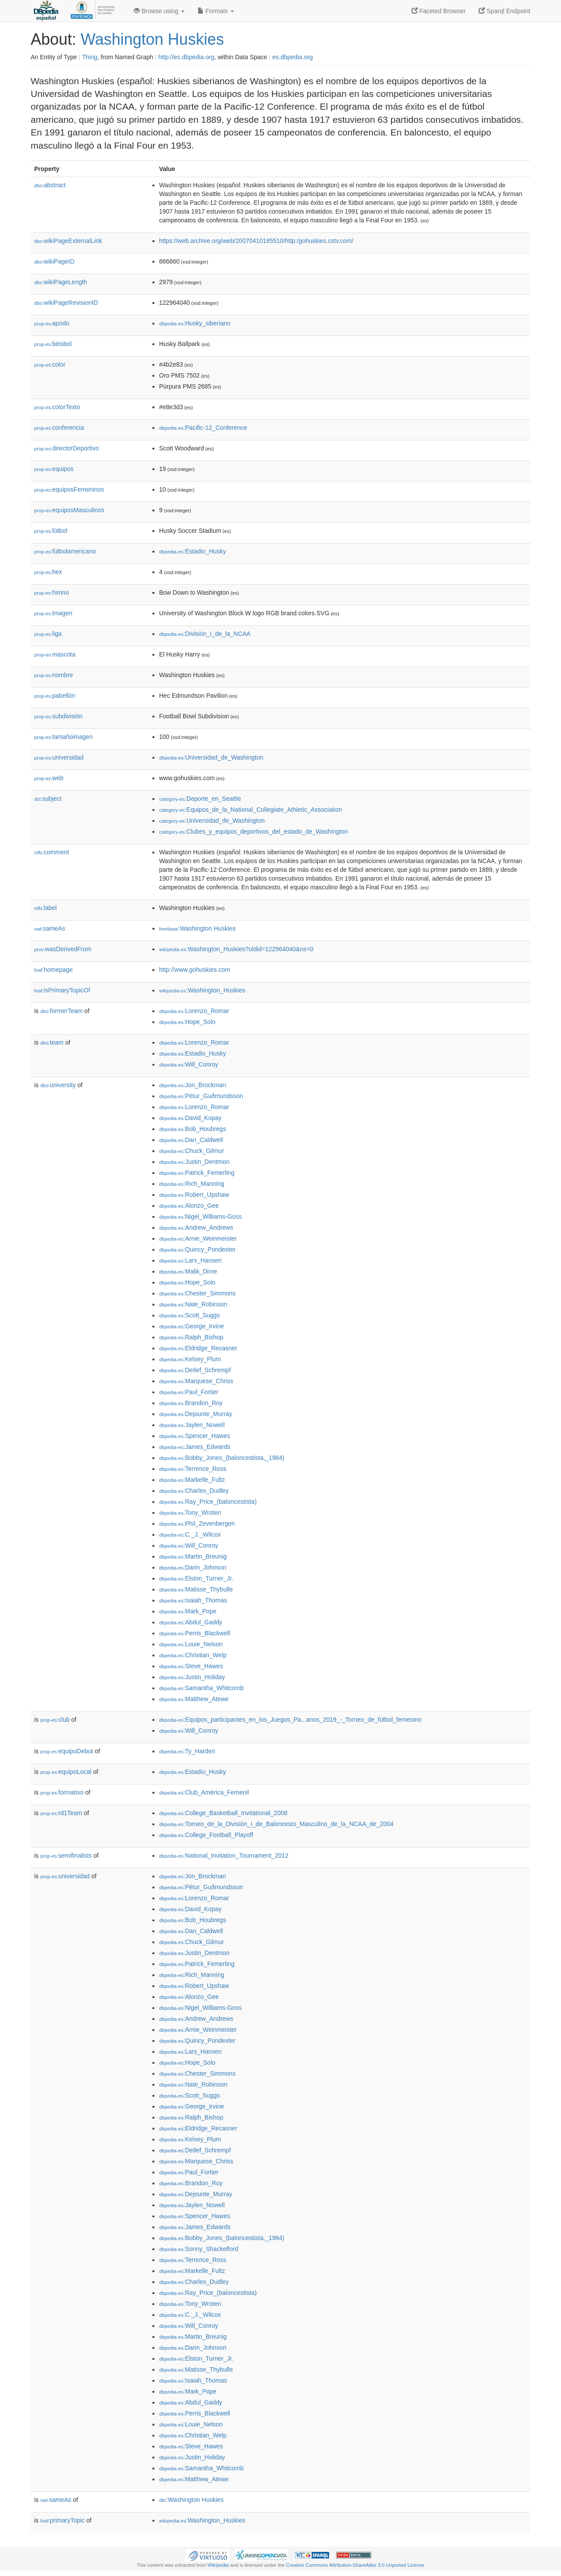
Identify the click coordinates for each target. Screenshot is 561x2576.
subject (47, 798)
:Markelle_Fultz (192, 1479)
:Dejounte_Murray (195, 1413)
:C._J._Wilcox (190, 1534)
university (58, 1084)
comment (51, 852)
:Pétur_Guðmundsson (201, 1095)
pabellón (54, 695)
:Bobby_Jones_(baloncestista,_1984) (221, 1457)
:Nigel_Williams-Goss (200, 1216)
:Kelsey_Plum (190, 1359)
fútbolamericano (65, 551)
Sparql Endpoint (504, 10)
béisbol (52, 343)
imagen (53, 613)
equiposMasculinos (69, 510)
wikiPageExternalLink (68, 240)
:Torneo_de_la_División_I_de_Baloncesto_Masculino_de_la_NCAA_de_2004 (276, 1823)
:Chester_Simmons (197, 1293)
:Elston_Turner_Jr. (196, 1578)
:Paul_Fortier (189, 1391)
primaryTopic (62, 2520)
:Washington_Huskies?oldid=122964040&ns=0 (236, 949)
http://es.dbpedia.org (186, 57)
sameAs (49, 928)
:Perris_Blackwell (194, 1633)
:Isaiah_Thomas (193, 1600)
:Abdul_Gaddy (190, 1622)
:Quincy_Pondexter (197, 1249)
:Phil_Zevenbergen (197, 1523)
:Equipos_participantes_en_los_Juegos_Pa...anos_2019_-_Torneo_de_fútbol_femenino (290, 1719)
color (49, 364)
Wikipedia (218, 2565)
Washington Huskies (152, 39)
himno (51, 592)
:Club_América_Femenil (204, 1792)
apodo (51, 323)
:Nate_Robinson (193, 1304)
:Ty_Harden (187, 1751)
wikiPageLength (60, 281)
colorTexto (57, 406)
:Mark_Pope (188, 1611)
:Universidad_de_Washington (211, 757)
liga (48, 633)
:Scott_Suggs (189, 1315)
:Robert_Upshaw (194, 1194)
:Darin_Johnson (192, 1567)
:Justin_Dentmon (194, 1161)
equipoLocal (66, 1771)
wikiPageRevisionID (66, 302)
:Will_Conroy (188, 1064)
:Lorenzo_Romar (194, 1010)
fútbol (50, 530)
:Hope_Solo (187, 1021)
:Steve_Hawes (191, 1666)
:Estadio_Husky (192, 551)
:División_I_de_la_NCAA (205, 633)
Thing (89, 57)
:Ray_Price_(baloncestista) (208, 1501)
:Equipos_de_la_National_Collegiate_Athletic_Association (250, 809)
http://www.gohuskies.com (194, 969)
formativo (62, 1792)
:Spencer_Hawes (194, 1435)
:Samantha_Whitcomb (201, 1687)
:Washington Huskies (197, 928)
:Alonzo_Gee (189, 1205)
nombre (53, 674)
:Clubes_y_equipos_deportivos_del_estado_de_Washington (253, 831)
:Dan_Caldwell (191, 1139)
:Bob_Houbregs (192, 1128)
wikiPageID (54, 261)
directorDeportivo (66, 448)
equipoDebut (66, 1751)
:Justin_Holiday (192, 1676)
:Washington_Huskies (202, 990)
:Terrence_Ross (192, 1468)
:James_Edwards (195, 1446)
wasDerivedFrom (63, 949)
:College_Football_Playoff (206, 1834)
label (45, 907)
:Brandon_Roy (191, 1402)
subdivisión (58, 716)
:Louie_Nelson (191, 1644)
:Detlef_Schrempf (195, 1370)
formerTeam (61, 1010)
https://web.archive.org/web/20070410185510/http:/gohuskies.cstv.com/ (256, 240)
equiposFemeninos (69, 489)
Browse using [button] (159, 10)
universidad (59, 757)
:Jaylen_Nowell (192, 1424)
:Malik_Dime (188, 1271)
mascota (54, 654)
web (49, 777)
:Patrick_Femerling (196, 1172)
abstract (50, 185)
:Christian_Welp (193, 1655)
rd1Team (61, 1812)
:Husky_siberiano (195, 323)
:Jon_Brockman (192, 1084)
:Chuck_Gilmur (191, 1150)
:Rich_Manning (191, 1183)
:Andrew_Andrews (196, 1227)
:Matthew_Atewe (194, 1698)
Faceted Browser (439, 10)
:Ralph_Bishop (191, 1337)
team (52, 1042)
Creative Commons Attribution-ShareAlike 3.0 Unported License (355, 2565)
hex (48, 571)
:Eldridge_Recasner (198, 1348)
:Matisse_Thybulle (196, 1589)
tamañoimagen (63, 736)
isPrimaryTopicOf (62, 990)
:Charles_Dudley (194, 1490)
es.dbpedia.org (292, 57)
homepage (53, 969)
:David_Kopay (190, 1117)
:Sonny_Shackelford (198, 2248)
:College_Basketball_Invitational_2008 (223, 1812)
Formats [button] (216, 10)
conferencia (59, 427)
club (55, 1719)
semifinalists (66, 1855)
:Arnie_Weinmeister (198, 1238)
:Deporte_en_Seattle (200, 798)
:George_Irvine (191, 1326)
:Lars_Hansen (190, 1260)
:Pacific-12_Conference (203, 427)
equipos (54, 468)
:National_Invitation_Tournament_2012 (223, 1855)
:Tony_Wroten (190, 1512)
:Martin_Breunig (193, 1556)
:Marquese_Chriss (196, 1380)
